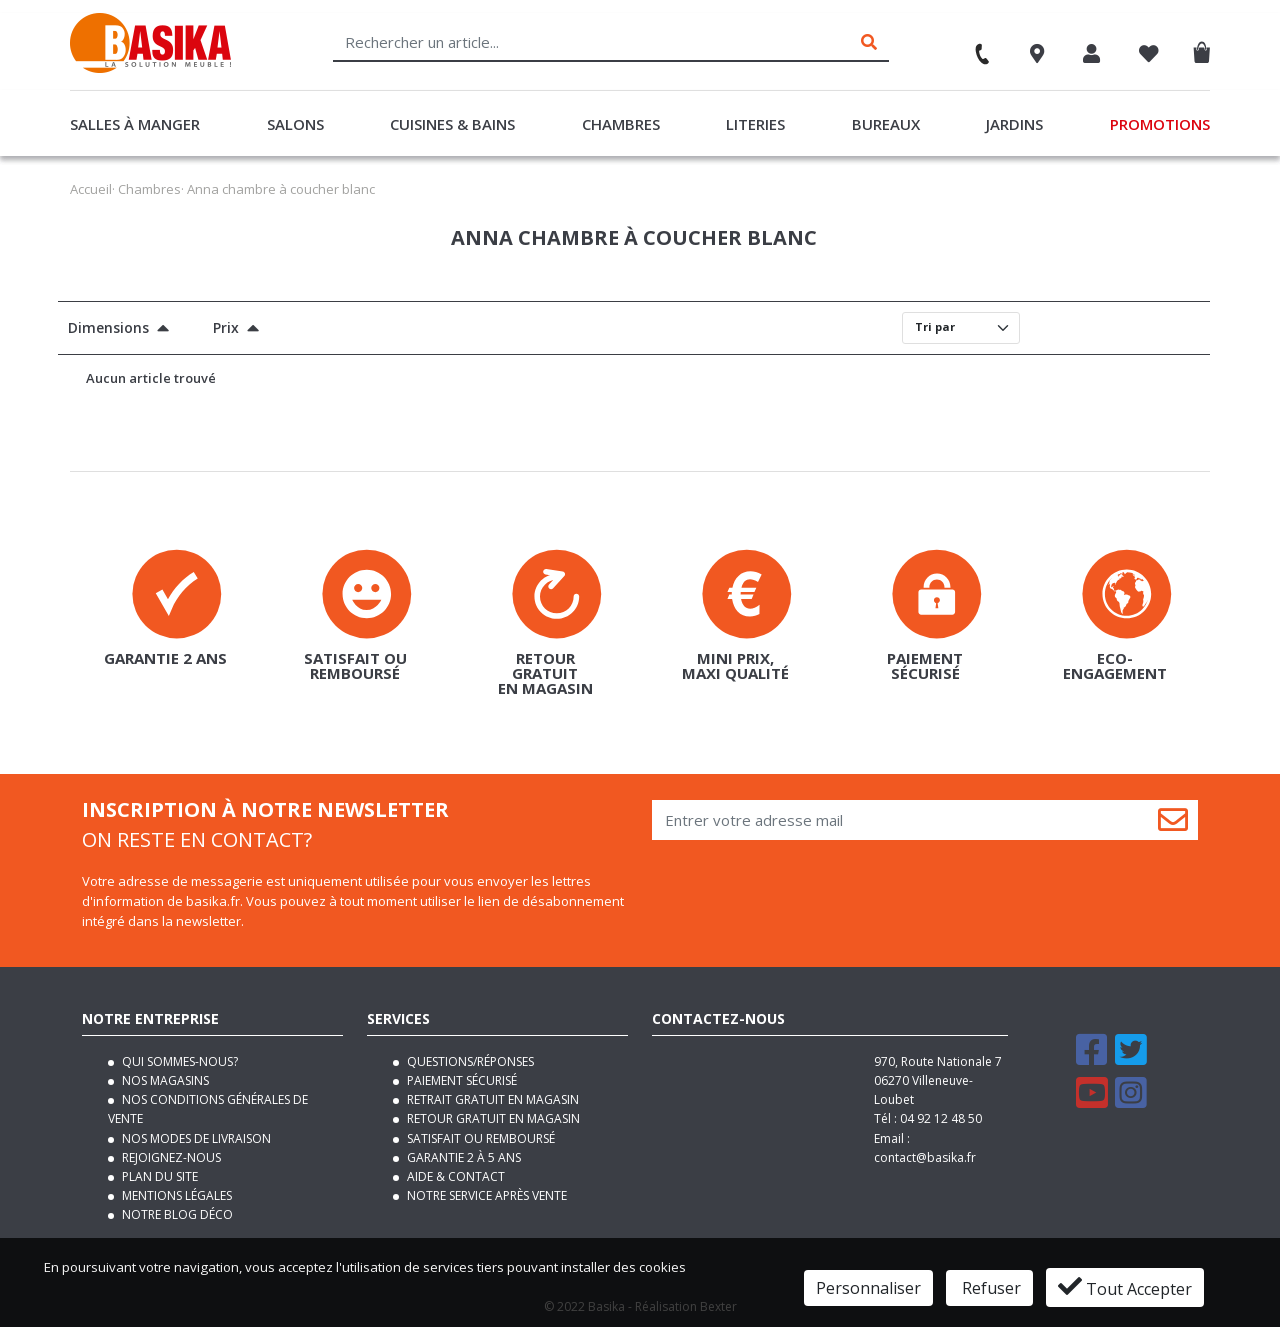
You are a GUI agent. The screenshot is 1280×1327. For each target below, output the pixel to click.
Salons (295, 124)
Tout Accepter (1125, 1287)
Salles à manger (135, 124)
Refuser (989, 1288)
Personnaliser (868, 1288)
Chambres (621, 124)
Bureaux (886, 124)
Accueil (91, 189)
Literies (755, 124)
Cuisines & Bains (452, 124)
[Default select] (961, 328)
